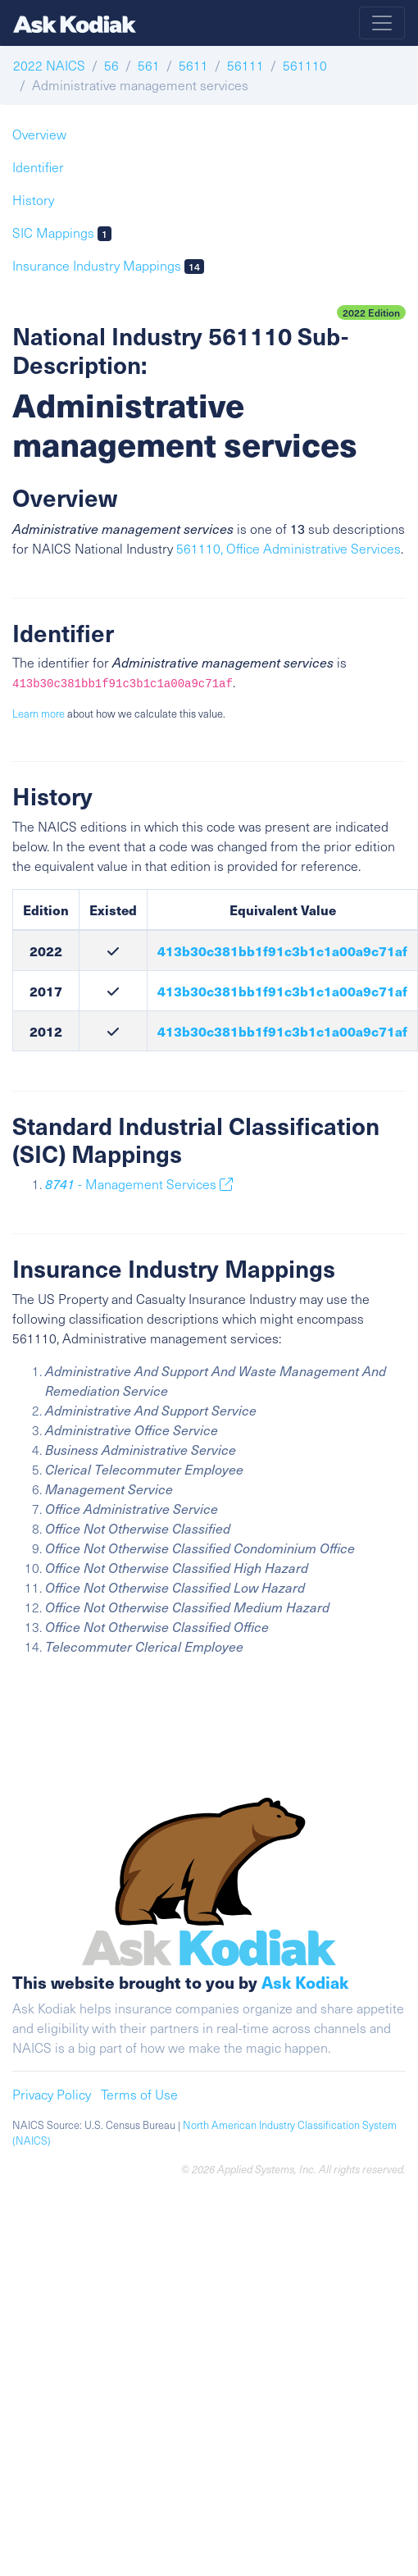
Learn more (38, 713)
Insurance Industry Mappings (108, 265)
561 (149, 65)
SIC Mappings (61, 232)
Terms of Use (139, 2094)
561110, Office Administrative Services (288, 548)
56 (111, 65)
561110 (305, 65)
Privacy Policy (51, 2094)
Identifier (38, 167)
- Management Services (139, 1183)
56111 (245, 65)
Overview (39, 134)
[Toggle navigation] (382, 23)
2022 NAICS (49, 65)
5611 (193, 65)
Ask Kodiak (304, 1982)
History (33, 199)
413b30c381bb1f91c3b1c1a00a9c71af (282, 950)
